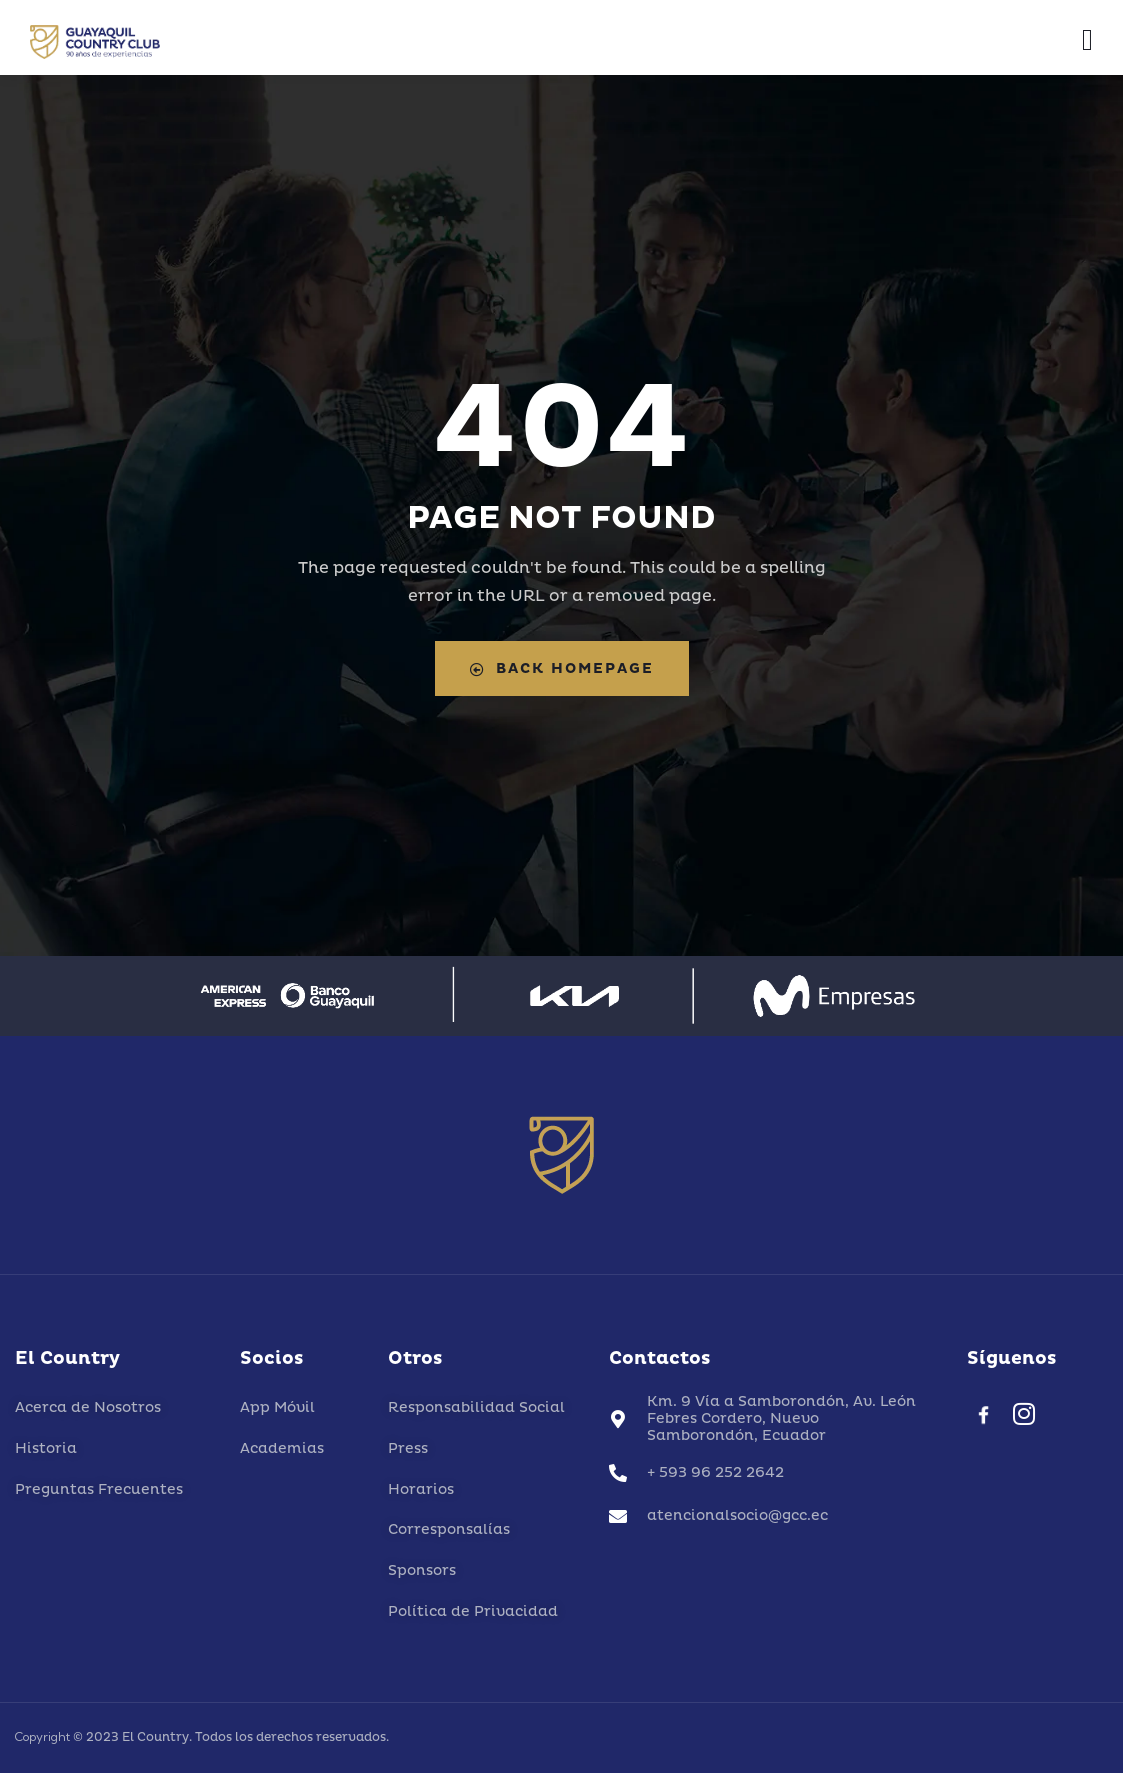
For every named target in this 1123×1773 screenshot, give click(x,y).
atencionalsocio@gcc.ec (737, 1515)
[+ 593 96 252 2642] (618, 1473)
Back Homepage (562, 668)
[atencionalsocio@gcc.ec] (618, 1516)
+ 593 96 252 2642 (715, 1472)
